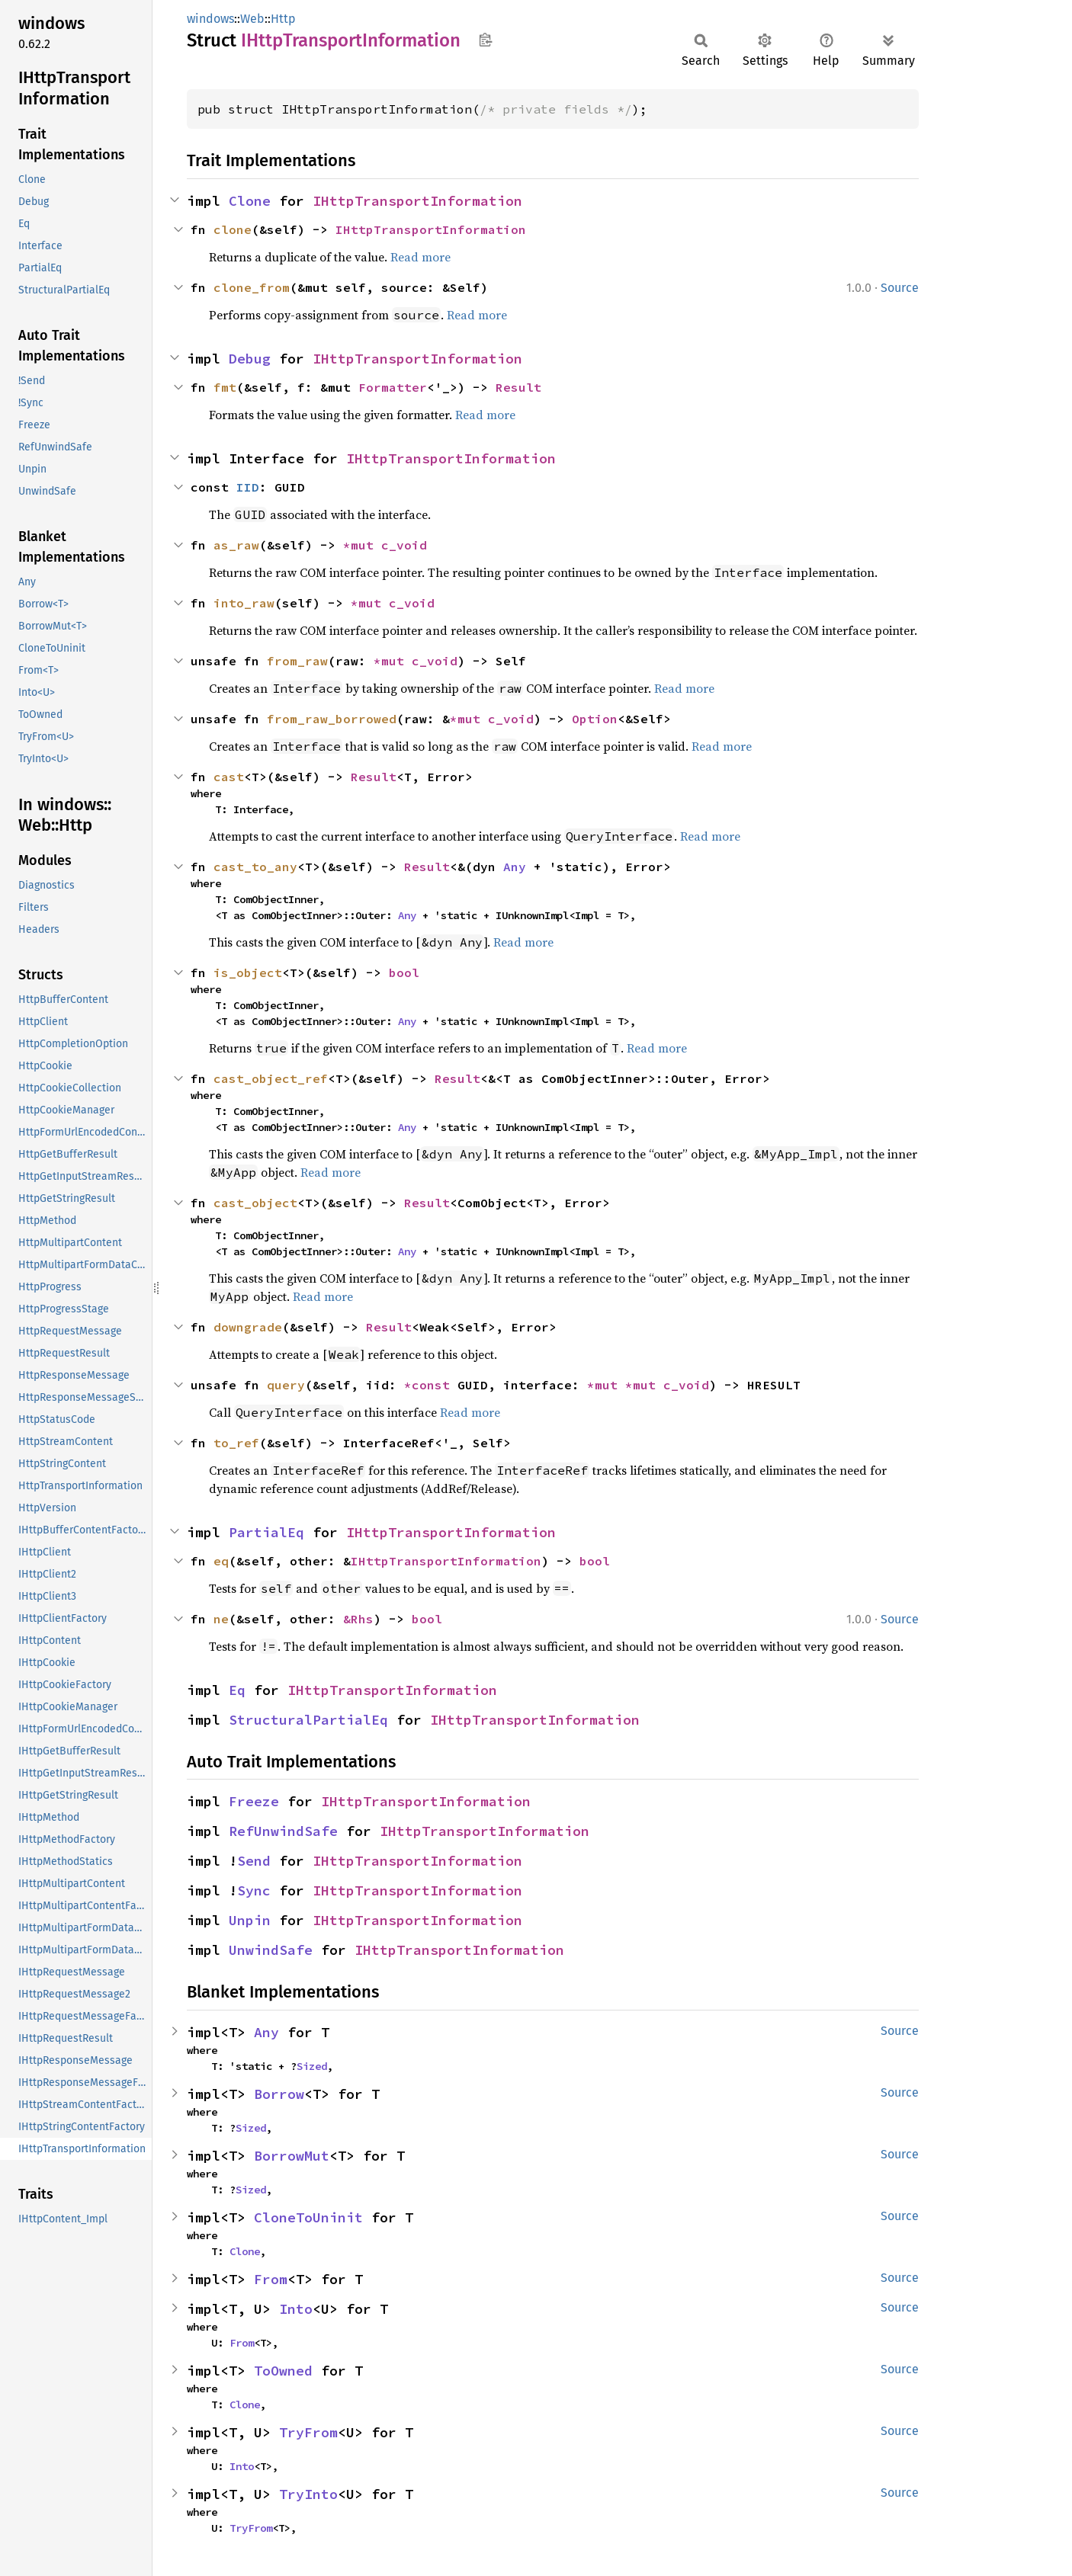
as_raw (236, 545)
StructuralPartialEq (308, 1720)
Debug (250, 358)
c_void (404, 545)
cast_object (255, 1202)
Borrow (279, 2094)
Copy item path (485, 40)
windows (210, 18)
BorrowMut (291, 2155)
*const (430, 1384)
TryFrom (308, 2432)
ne (221, 1618)
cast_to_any (255, 866)
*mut (362, 545)
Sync (254, 1890)
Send (254, 1861)
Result (518, 387)
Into (296, 2309)
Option (595, 718)
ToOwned (283, 2370)
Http (283, 18)
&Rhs (358, 1618)
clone (232, 229)
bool (404, 972)
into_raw (243, 602)
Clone (250, 201)
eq (221, 1560)
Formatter (392, 387)
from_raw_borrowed (331, 718)
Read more (420, 256)
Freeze (254, 1801)
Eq (237, 1690)
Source (900, 287)
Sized (312, 2066)
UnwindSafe (271, 1950)
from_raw (297, 660)
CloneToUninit (308, 2217)
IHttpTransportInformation (417, 201)
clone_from (251, 287)
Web (252, 18)
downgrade (247, 1326)
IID (247, 487)
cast (228, 776)
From (270, 2279)
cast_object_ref (270, 1078)
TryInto (308, 2494)
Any (514, 866)
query (286, 1384)
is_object (247, 972)
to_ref (236, 1442)
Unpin (250, 1920)
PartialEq (266, 1532)
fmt (224, 387)
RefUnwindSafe (283, 1831)
